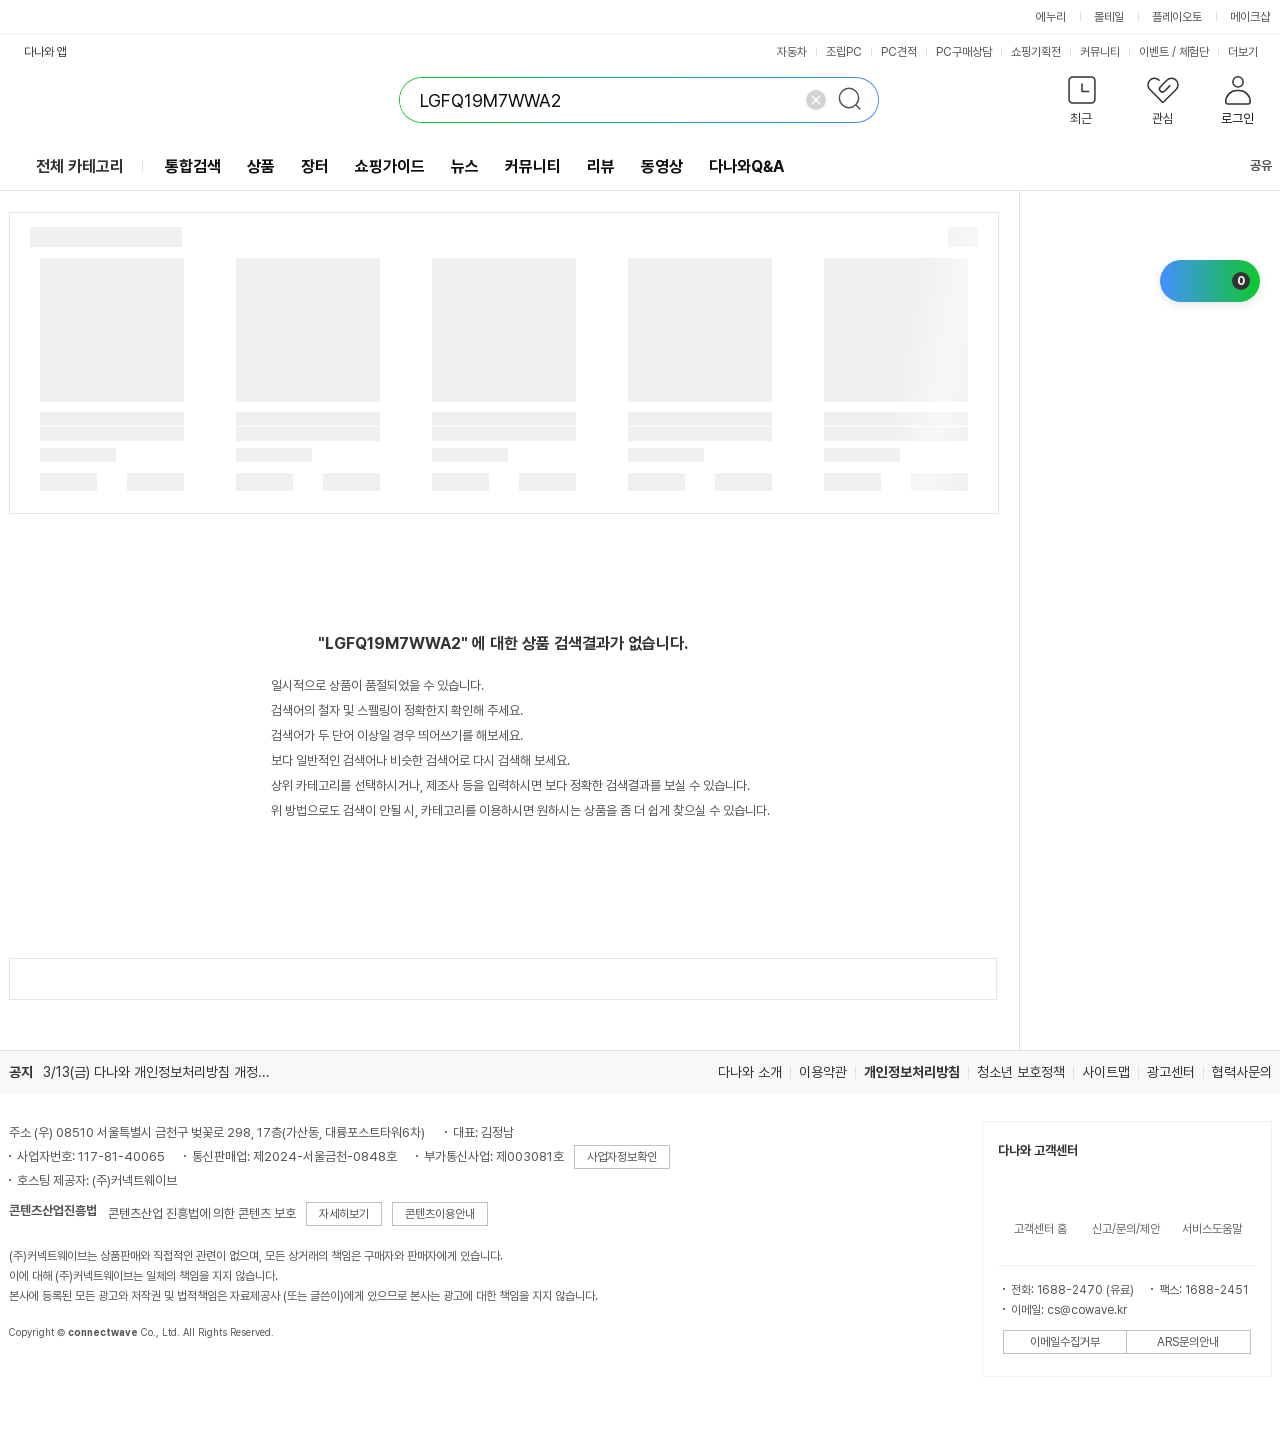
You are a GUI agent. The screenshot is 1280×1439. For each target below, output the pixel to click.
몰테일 (1109, 17)
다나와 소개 (750, 1072)
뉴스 (465, 166)
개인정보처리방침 (912, 1072)
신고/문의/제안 (1126, 1229)
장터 (315, 166)
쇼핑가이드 (390, 166)
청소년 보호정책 (1021, 1072)
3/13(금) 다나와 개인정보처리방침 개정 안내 (164, 1072)
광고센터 (1171, 1072)
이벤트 (1154, 52)
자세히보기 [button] (344, 1214)
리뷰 (601, 166)
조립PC (844, 52)
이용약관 (823, 1072)
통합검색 (193, 166)
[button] (1082, 104)
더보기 (1250, 52)
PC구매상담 (964, 52)
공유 (1249, 165)
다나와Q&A (746, 166)
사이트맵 (1106, 1072)
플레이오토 (1177, 17)
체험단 (1194, 52)
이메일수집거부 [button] (1065, 1342)
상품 (261, 166)
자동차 (792, 52)
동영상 (662, 166)
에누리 (1051, 17)
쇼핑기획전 (1036, 52)
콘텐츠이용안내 (440, 1214)
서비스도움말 (1212, 1229)
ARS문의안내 (1188, 1342)
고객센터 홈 (1040, 1229)
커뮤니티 (1100, 52)
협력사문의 (1242, 1072)
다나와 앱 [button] (45, 52)
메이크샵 (1250, 17)
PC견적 (899, 52)
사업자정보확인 (622, 1157)
